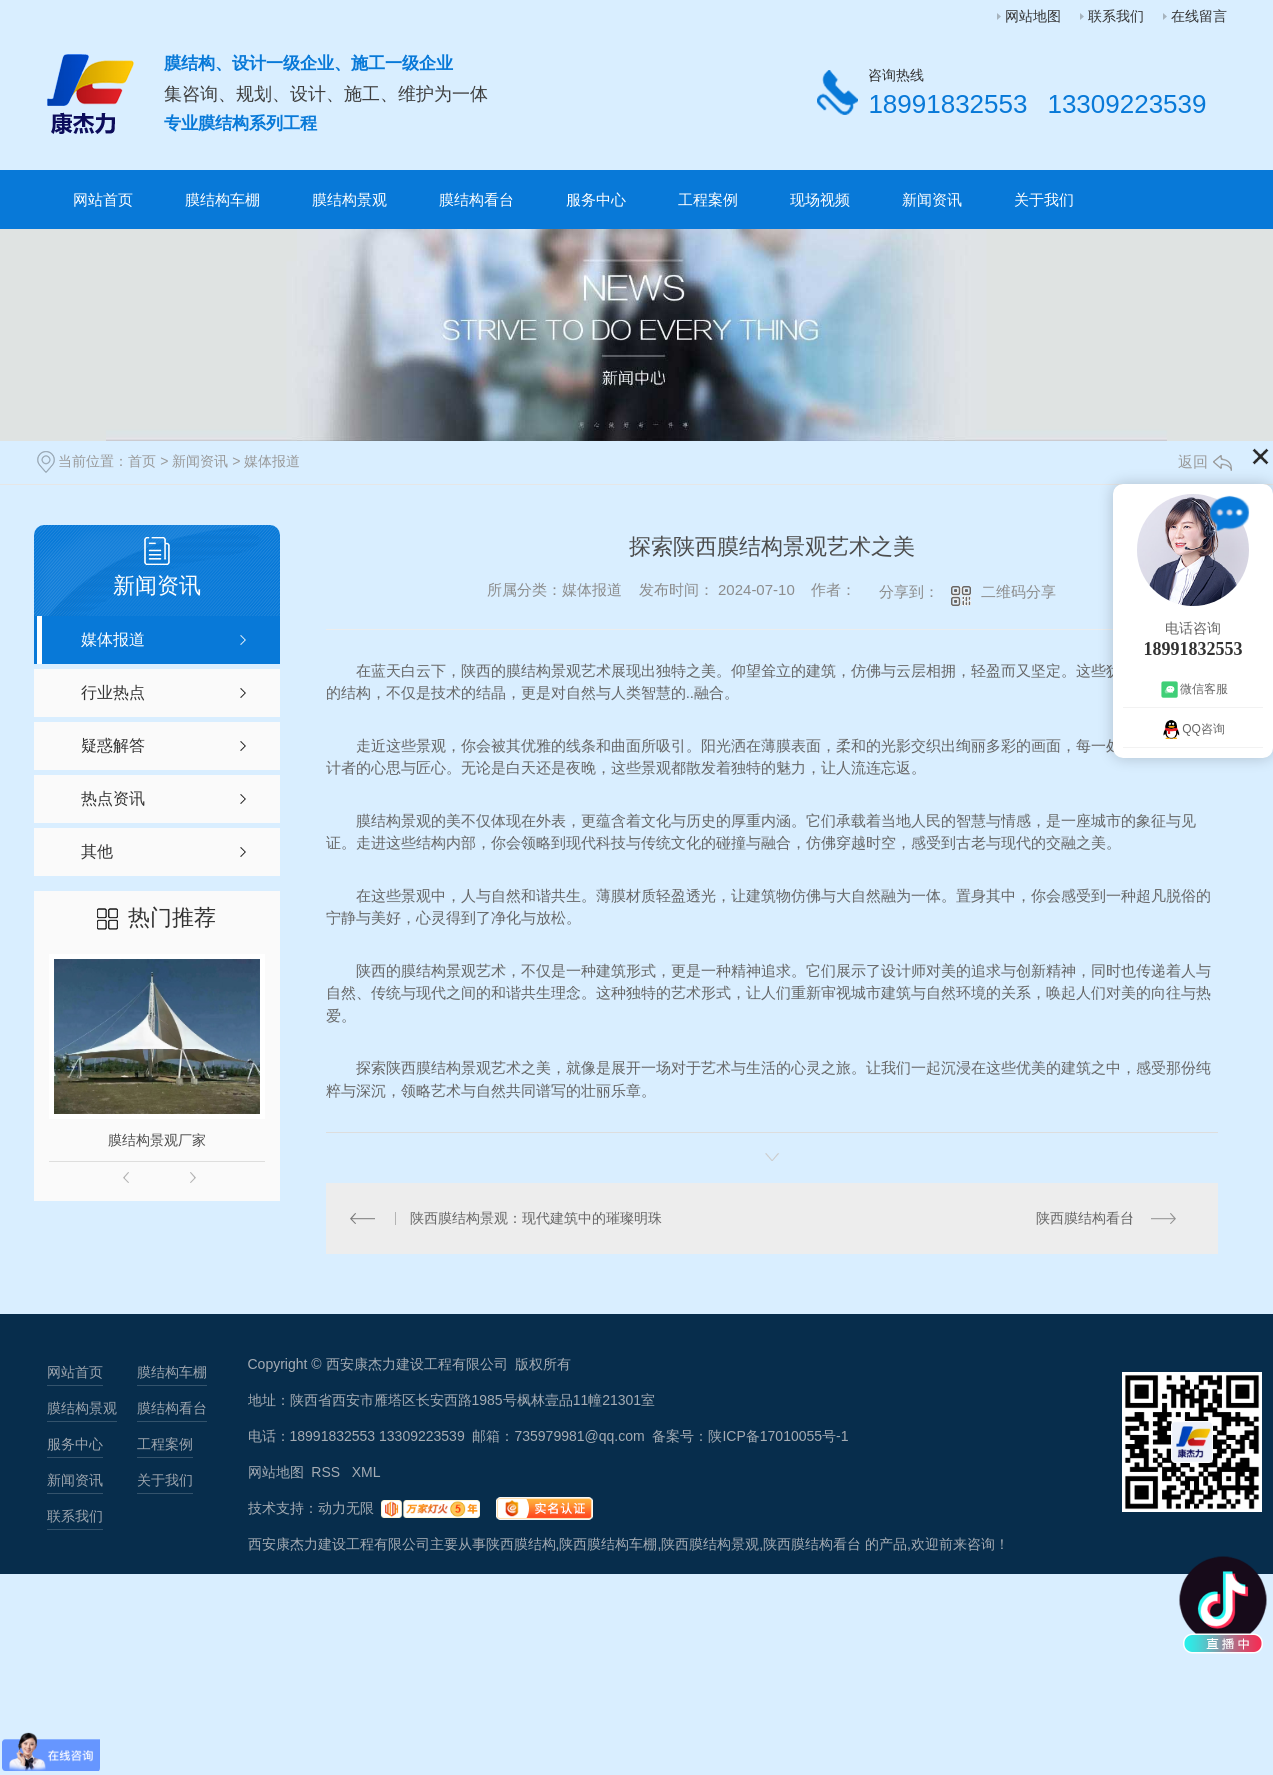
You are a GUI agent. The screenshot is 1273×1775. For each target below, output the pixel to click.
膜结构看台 (476, 199)
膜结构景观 (349, 199)
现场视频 (820, 199)
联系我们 (1116, 16)
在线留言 (1199, 16)
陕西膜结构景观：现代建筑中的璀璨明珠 (536, 1218)
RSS (327, 1472)
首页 (142, 461)
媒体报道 (272, 461)
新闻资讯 (932, 199)
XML (366, 1472)
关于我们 (1044, 199)
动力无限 (346, 1508)
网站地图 (1033, 16)
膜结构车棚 (222, 199)
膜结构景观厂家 (157, 1140)
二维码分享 (1018, 591)
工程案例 (708, 199)
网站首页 (103, 199)
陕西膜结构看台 (1085, 1218)
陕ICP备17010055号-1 (778, 1436)
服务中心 (596, 199)
